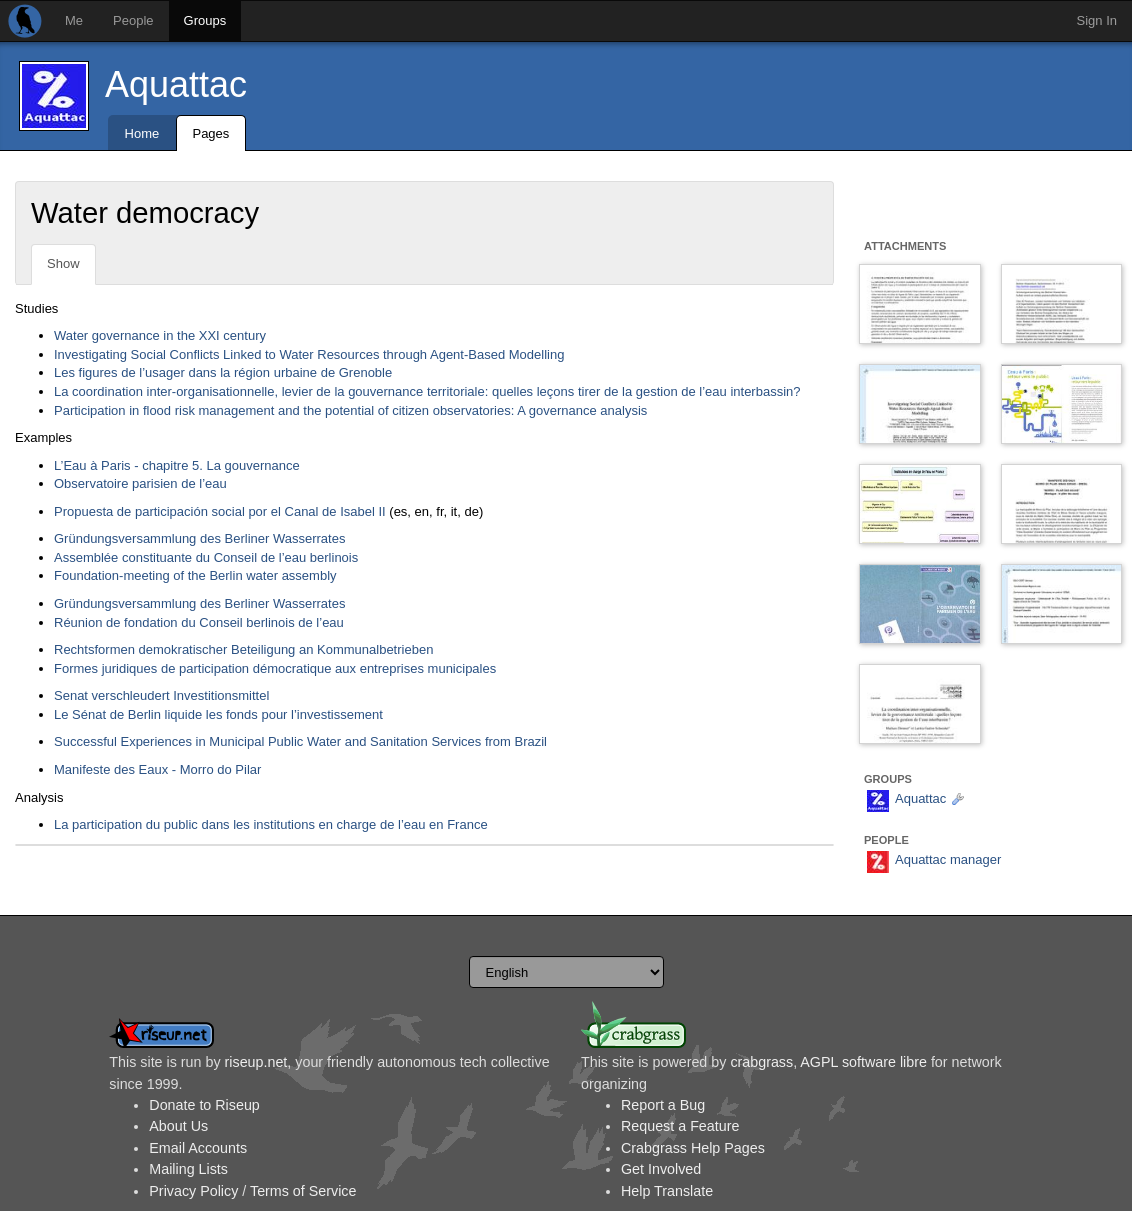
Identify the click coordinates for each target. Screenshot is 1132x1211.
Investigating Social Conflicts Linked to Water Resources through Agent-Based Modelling (309, 354)
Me (74, 20)
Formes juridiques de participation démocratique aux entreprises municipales (275, 668)
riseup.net (256, 1062)
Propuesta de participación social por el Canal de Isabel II (220, 511)
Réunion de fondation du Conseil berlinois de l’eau (199, 622)
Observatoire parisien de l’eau (140, 483)
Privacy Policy (193, 1191)
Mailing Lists (188, 1169)
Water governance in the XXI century (160, 335)
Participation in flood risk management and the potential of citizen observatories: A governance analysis (350, 410)
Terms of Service (303, 1191)
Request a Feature (680, 1126)
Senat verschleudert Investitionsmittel (161, 695)
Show (63, 263)
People (133, 20)
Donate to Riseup (204, 1105)
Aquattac (176, 84)
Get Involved (661, 1169)
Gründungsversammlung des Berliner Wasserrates (199, 538)
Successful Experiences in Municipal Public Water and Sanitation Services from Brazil (300, 741)
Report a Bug (663, 1105)
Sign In (1097, 20)
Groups (205, 20)
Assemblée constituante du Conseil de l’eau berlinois (206, 557)
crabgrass (761, 1062)
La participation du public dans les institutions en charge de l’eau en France (271, 824)
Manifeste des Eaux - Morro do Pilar (157, 769)
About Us (178, 1126)
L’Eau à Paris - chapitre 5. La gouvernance (177, 465)
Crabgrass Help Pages (693, 1148)
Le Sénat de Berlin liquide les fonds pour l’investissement (218, 714)
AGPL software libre (863, 1062)
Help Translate (667, 1191)
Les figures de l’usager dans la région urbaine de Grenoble (223, 372)
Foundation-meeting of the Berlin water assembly (195, 575)
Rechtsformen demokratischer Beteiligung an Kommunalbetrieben (243, 649)
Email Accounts (198, 1148)
